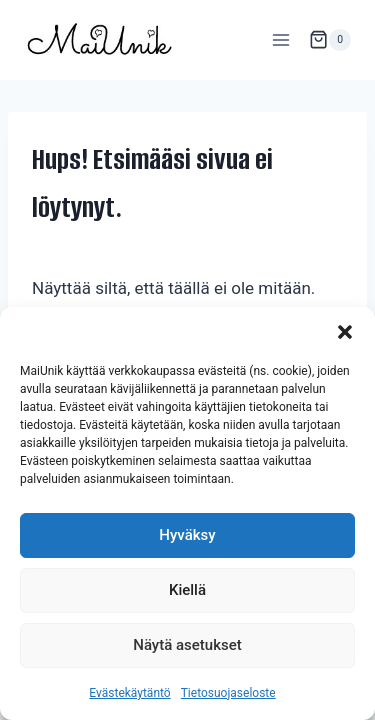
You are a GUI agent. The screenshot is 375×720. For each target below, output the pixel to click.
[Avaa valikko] (280, 39)
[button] (345, 332)
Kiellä (187, 590)
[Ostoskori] (330, 40)
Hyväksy (187, 535)
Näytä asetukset (187, 645)
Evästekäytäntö (129, 693)
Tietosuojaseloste (228, 693)
